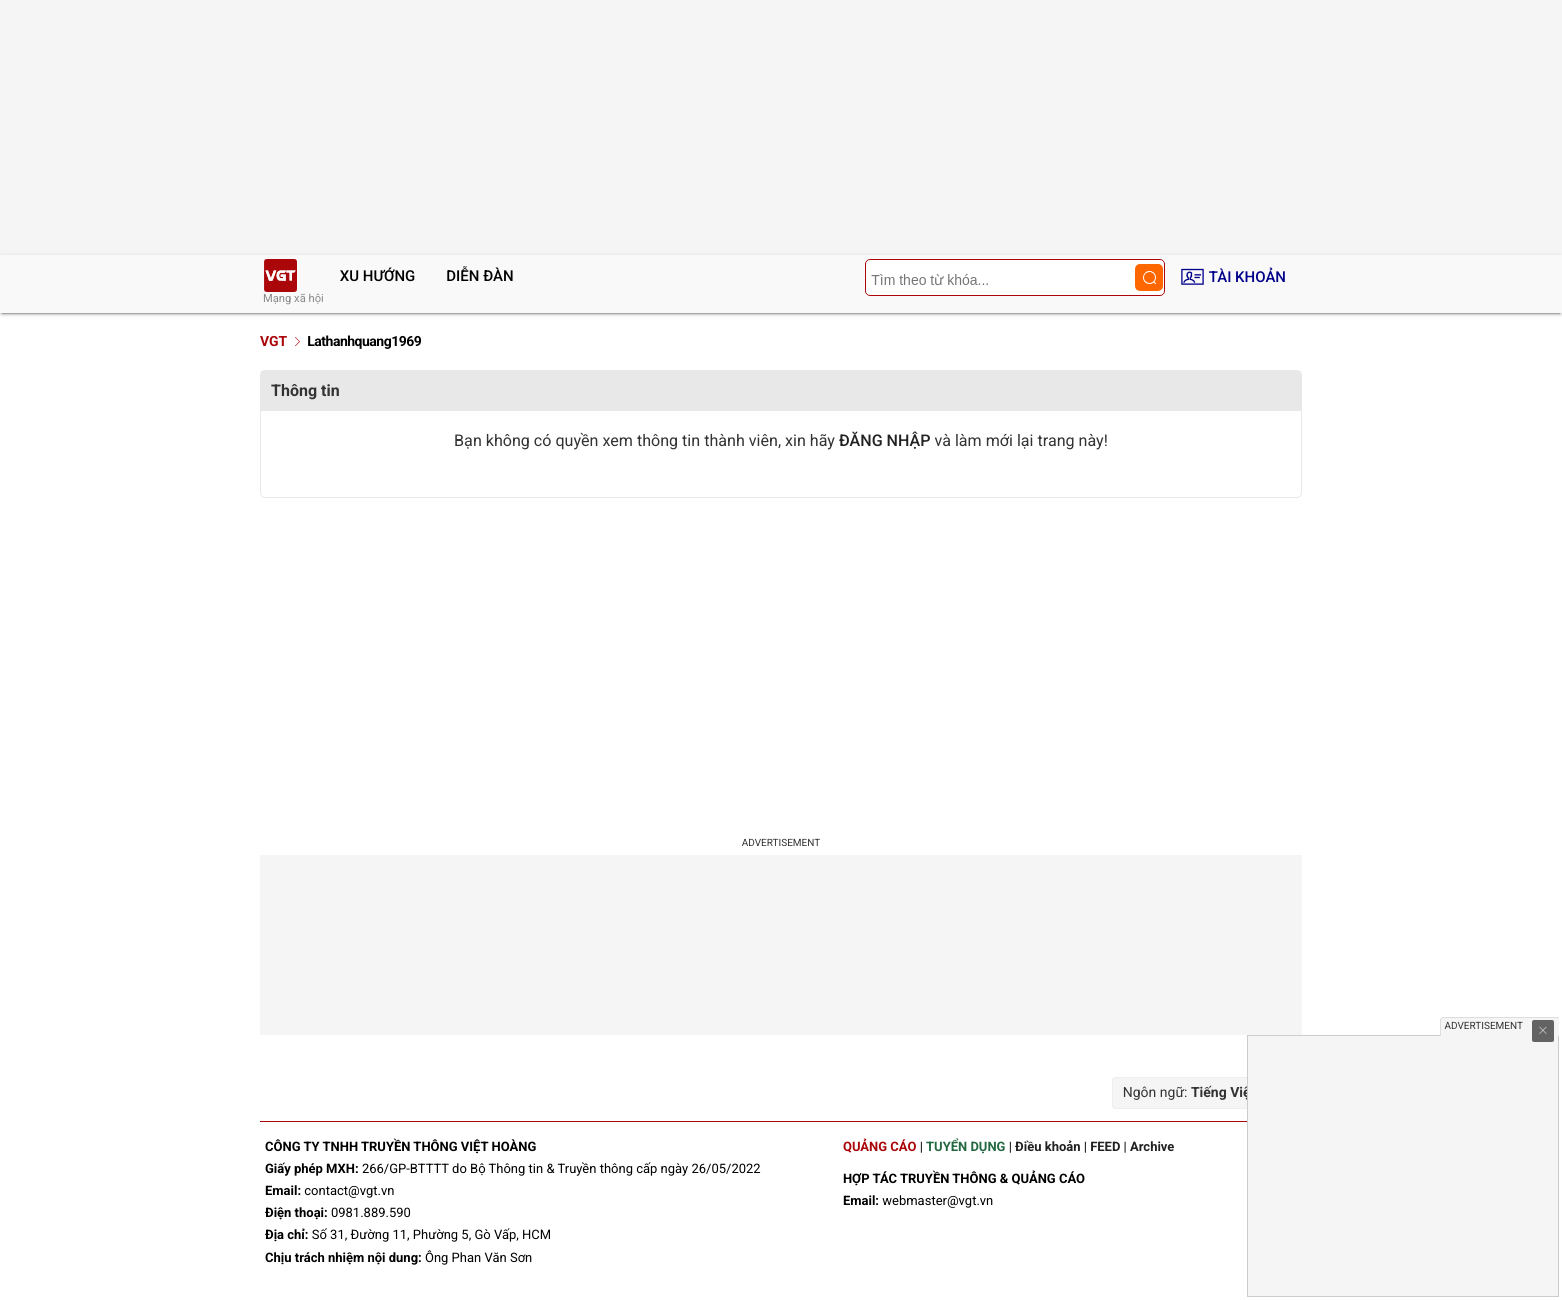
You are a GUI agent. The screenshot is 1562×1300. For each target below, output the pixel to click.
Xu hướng (378, 276)
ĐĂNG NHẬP (885, 440)
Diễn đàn (479, 276)
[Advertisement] (781, 658)
